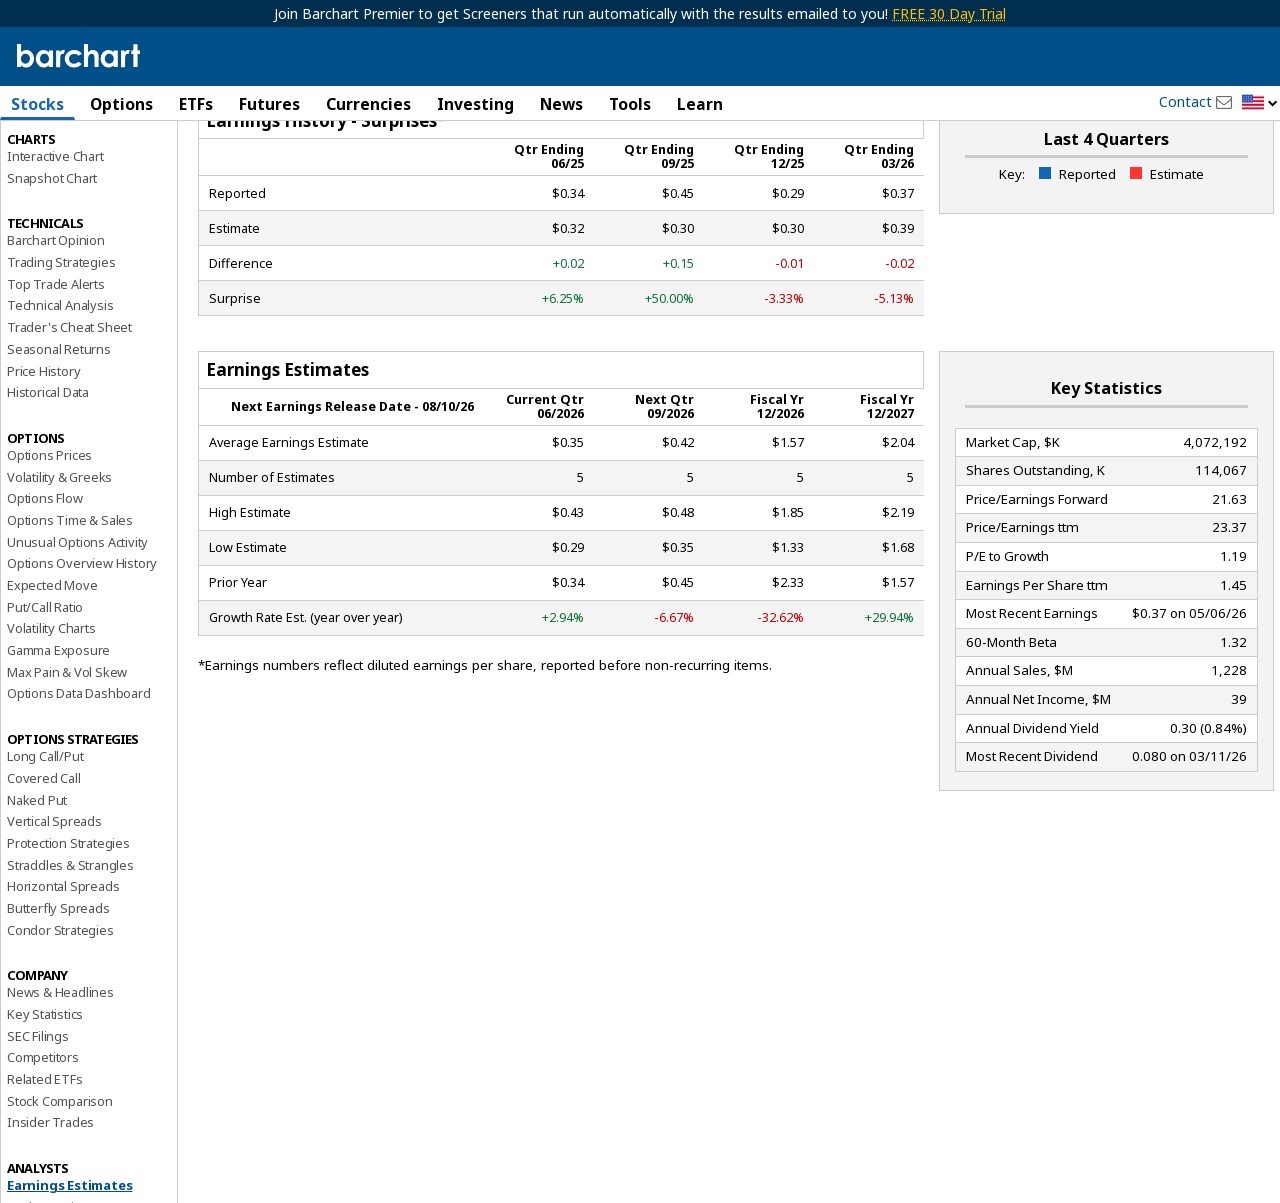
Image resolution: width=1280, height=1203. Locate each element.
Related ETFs (45, 1164)
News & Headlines (60, 1078)
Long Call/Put (45, 842)
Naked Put (37, 885)
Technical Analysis (60, 391)
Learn (700, 104)
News (561, 104)
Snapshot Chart (52, 263)
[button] (1260, 103)
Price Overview (51, 157)
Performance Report (66, 179)
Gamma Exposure (58, 735)
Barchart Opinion (56, 326)
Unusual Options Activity (77, 627)
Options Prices (49, 540)
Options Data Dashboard (79, 779)
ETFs (196, 104)
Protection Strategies (68, 928)
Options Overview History (82, 649)
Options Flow (45, 584)
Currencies (368, 104)
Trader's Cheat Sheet (69, 413)
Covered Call (44, 863)
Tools (630, 104)
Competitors (43, 1143)
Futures (269, 104)
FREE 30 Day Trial (949, 13)
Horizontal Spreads (63, 972)
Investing (475, 104)
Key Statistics (45, 1099)
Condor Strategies (60, 1015)
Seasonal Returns (59, 434)
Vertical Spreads (54, 907)
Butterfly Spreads (58, 993)
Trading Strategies (61, 347)
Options (121, 104)
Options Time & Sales (70, 605)
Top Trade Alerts (56, 369)
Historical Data (48, 478)
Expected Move (52, 670)
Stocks (37, 104)
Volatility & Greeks (59, 562)
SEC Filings (38, 1121)
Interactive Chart (55, 241)
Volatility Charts (51, 714)
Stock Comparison (60, 1186)
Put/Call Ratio (45, 692)
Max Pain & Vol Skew (67, 757)
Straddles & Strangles (70, 950)
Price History (43, 456)
